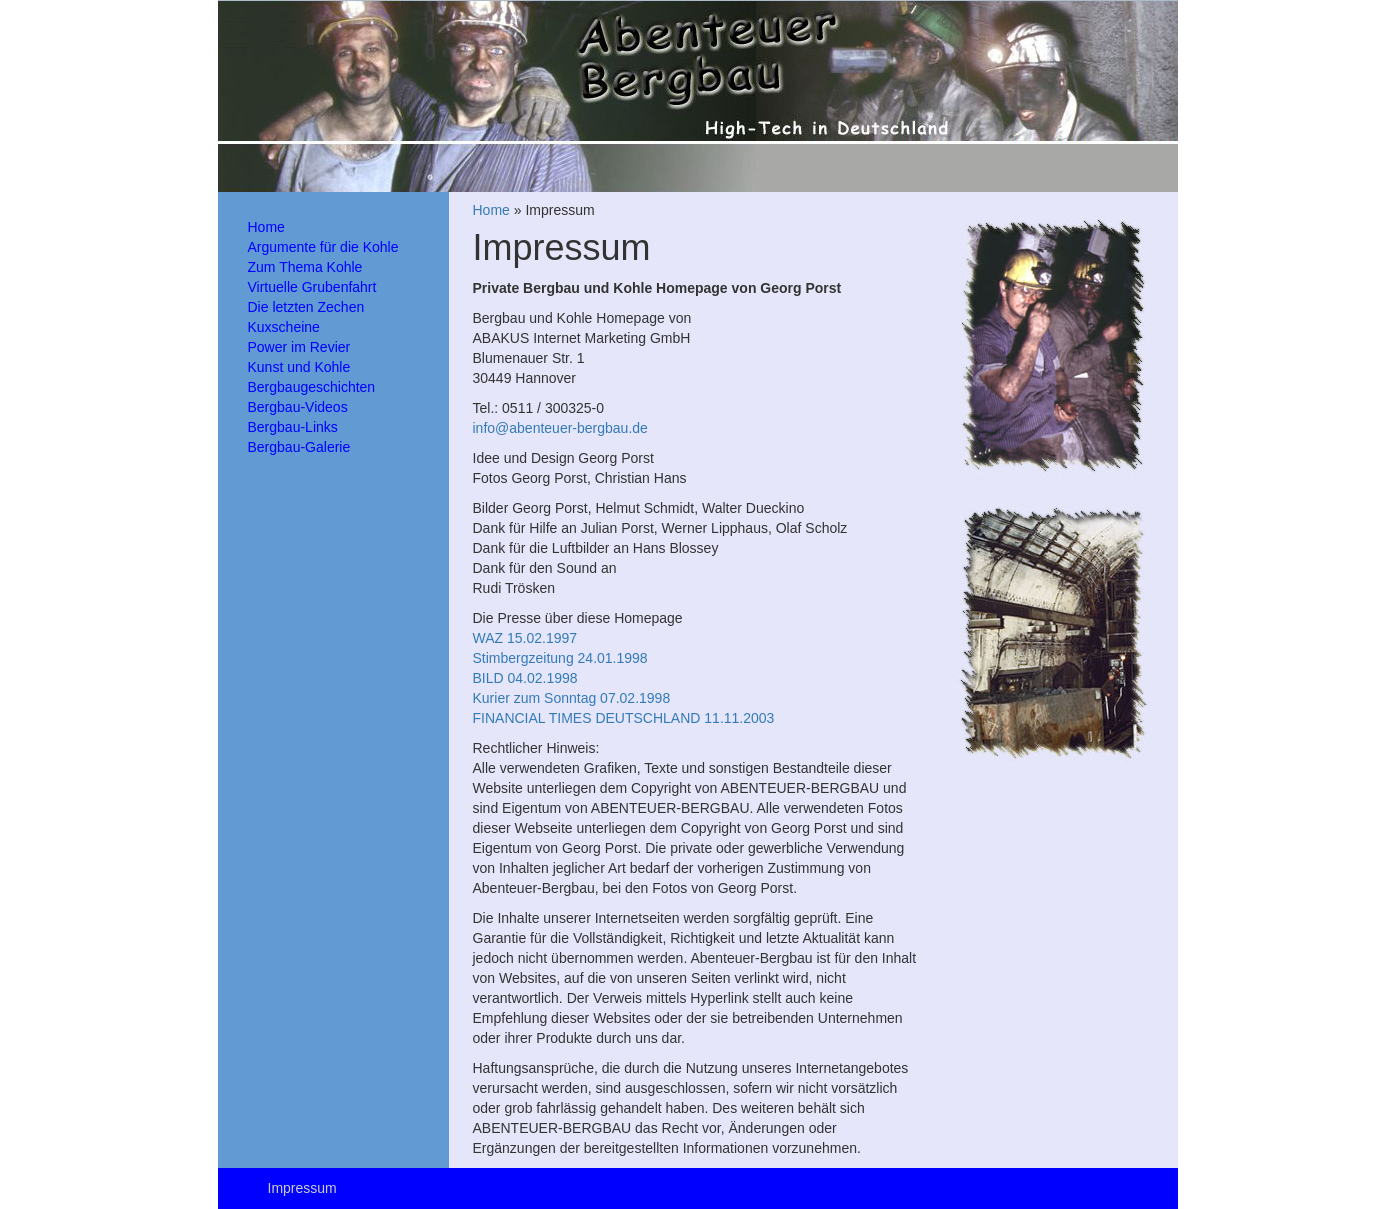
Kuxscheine (284, 327)
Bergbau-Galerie (299, 447)
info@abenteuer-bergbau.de (560, 428)
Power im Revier (299, 347)
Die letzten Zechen (306, 307)
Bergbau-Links (293, 427)
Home (266, 227)
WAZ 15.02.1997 (525, 638)
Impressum (302, 1188)
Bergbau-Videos (298, 407)
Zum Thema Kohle (305, 267)
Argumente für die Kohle (323, 247)
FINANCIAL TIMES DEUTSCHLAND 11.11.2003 (624, 718)
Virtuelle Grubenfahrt (312, 287)
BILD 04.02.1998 (525, 678)
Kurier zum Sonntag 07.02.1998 (572, 698)
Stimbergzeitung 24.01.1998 (560, 658)
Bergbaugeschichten (312, 387)
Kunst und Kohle (299, 367)
